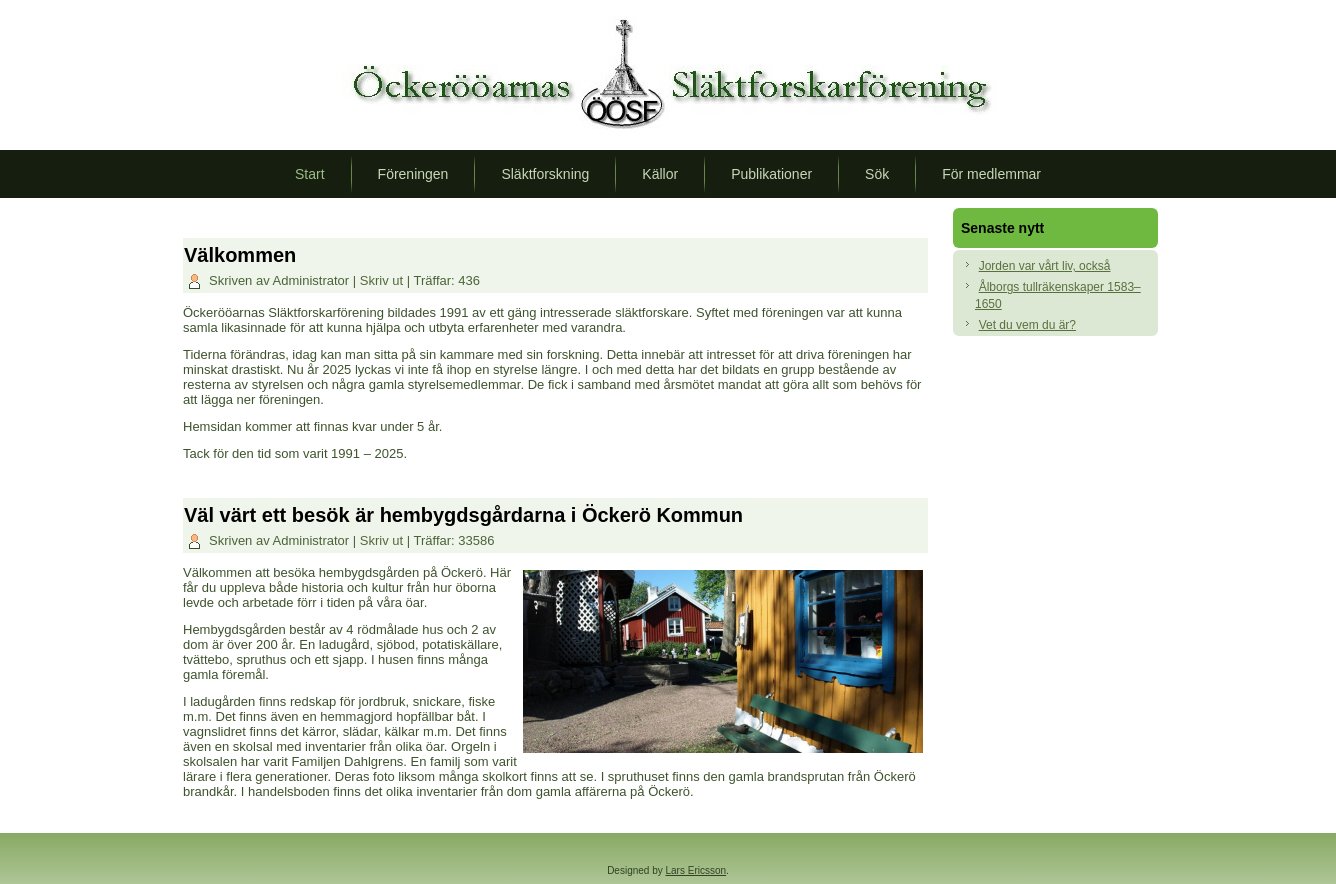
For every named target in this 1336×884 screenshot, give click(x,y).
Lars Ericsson (696, 870)
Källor (660, 174)
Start (310, 174)
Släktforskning (545, 174)
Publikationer (771, 174)
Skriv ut (383, 280)
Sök (877, 174)
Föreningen (413, 174)
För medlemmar (991, 174)
